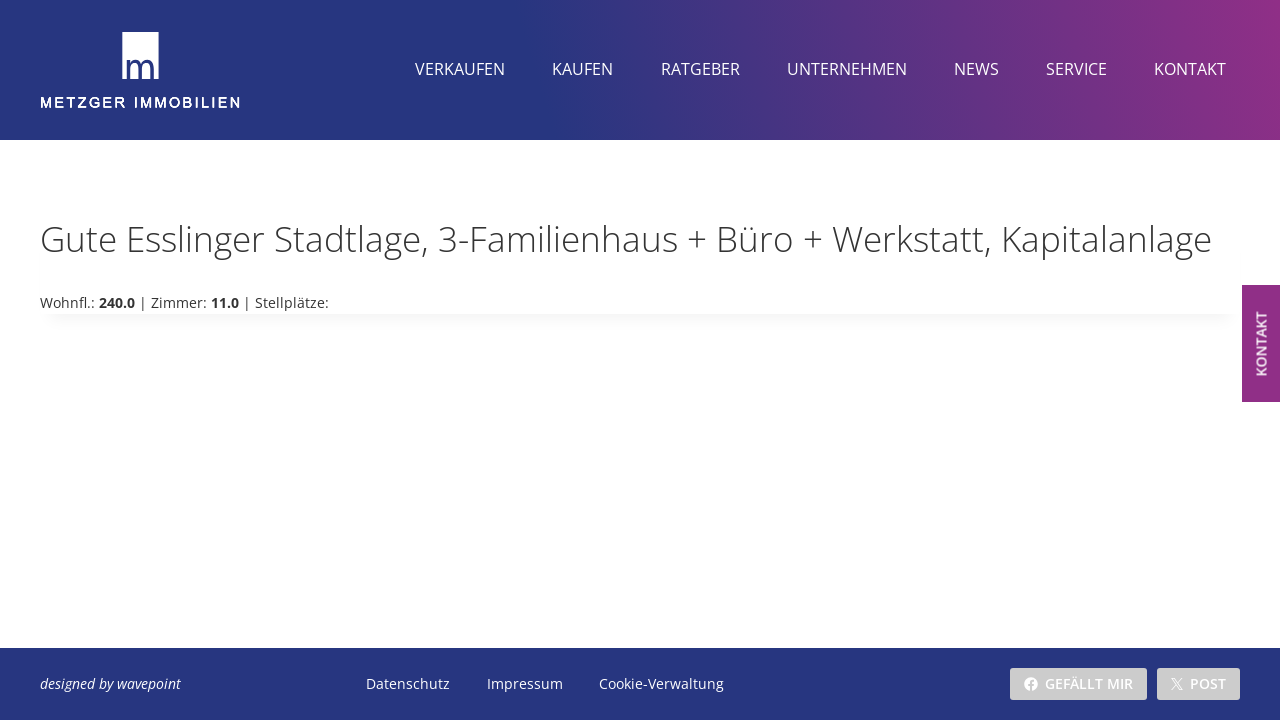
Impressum (525, 683)
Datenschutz (408, 683)
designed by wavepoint (110, 683)
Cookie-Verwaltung (661, 683)
